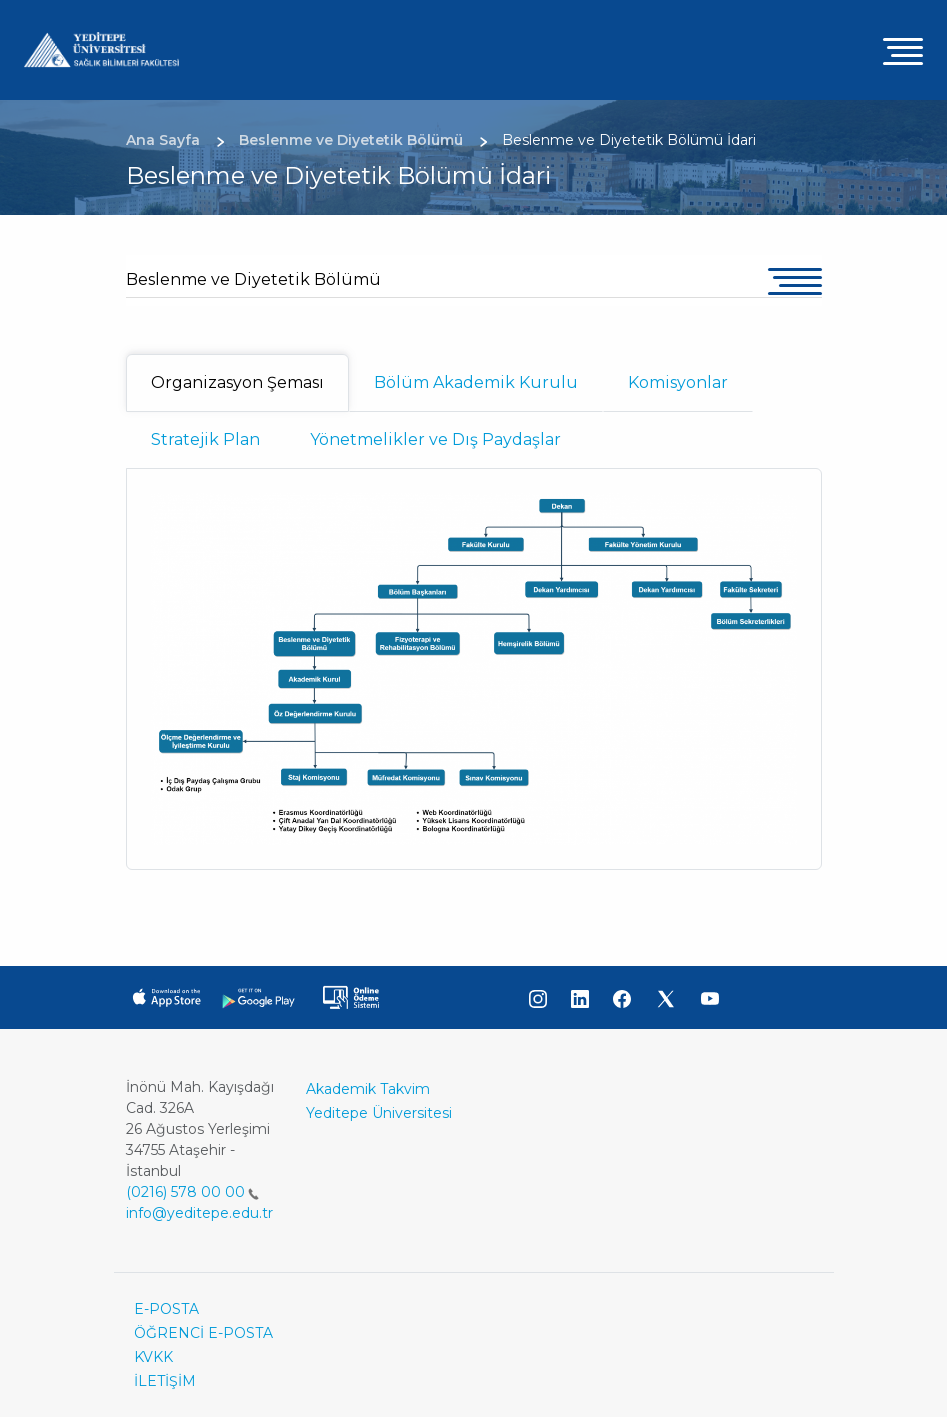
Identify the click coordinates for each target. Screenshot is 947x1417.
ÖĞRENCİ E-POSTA (203, 1333)
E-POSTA (166, 1309)
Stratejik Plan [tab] (205, 439)
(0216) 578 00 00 (192, 1192)
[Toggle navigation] (903, 50)
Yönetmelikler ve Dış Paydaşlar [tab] (435, 439)
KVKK (153, 1357)
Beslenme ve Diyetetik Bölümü (253, 279)
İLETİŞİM (165, 1381)
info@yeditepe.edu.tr (199, 1213)
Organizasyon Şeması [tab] (237, 382)
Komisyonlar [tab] (678, 382)
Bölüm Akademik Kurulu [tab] (476, 382)
